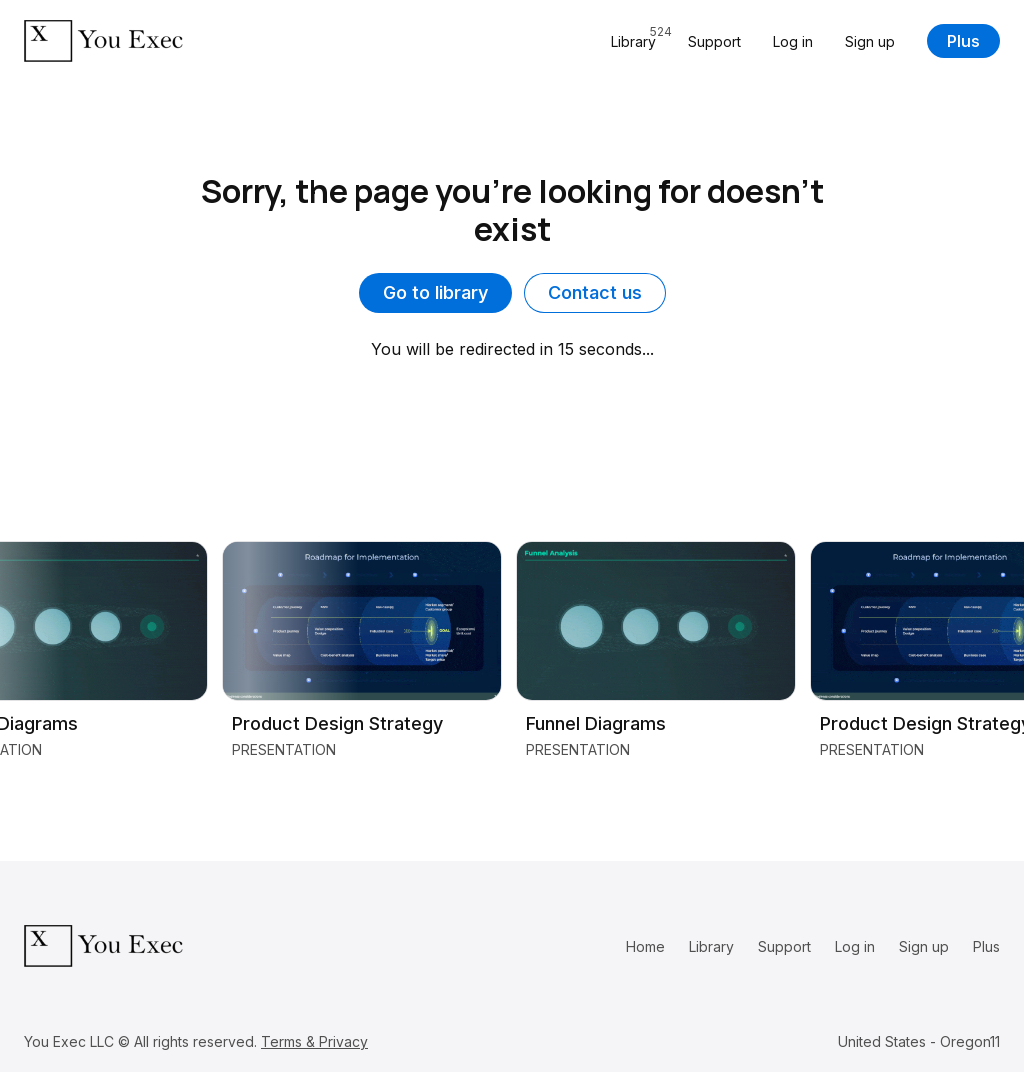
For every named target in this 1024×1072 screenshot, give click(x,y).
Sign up (870, 41)
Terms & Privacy (314, 1041)
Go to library (435, 292)
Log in (793, 41)
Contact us (595, 292)
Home (645, 946)
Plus (963, 41)
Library (711, 946)
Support (714, 41)
